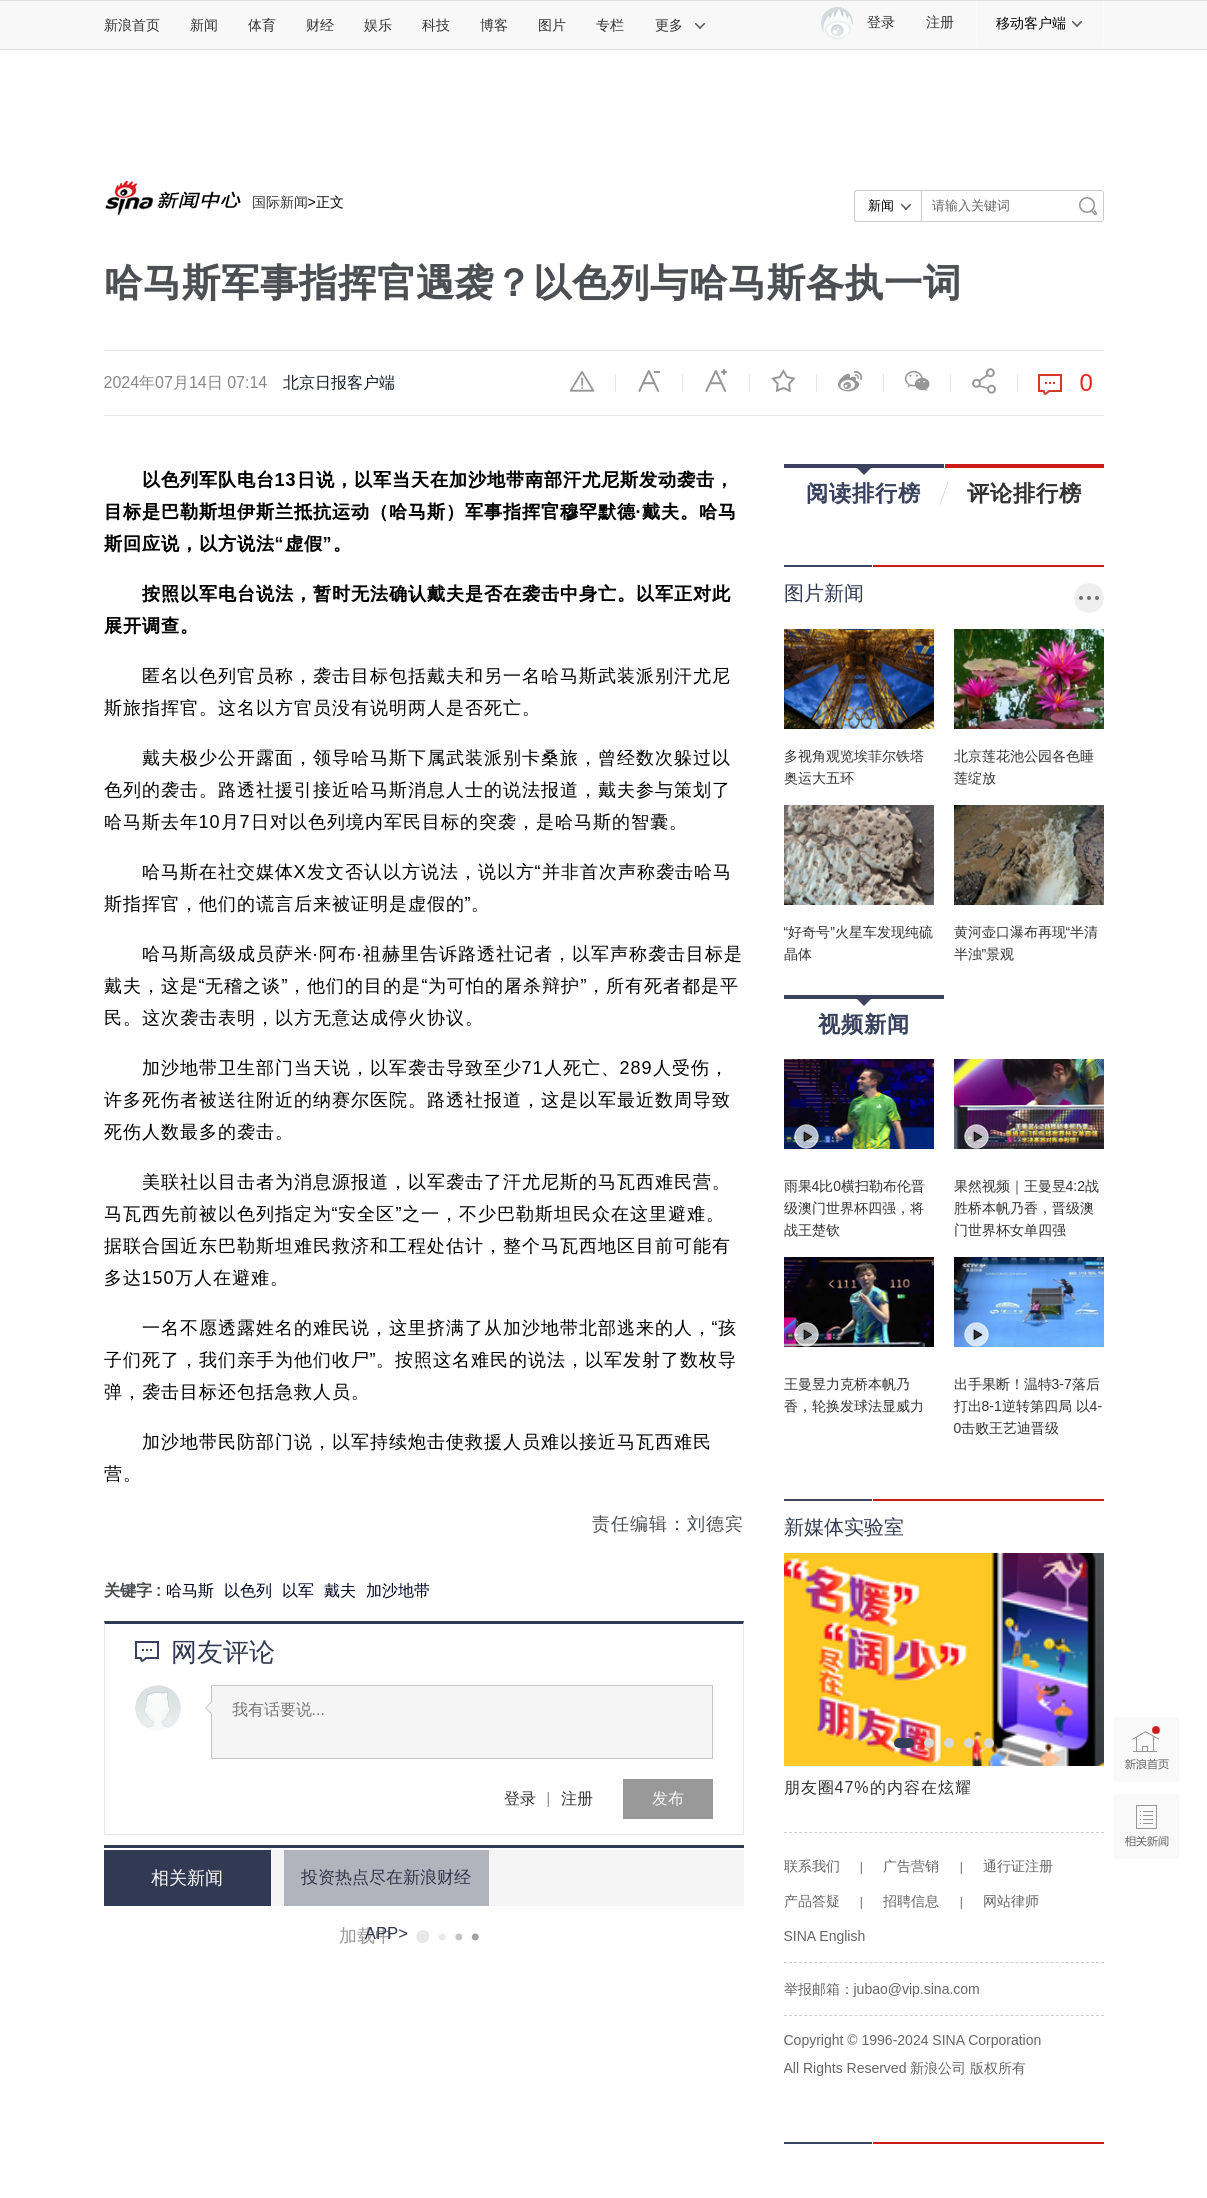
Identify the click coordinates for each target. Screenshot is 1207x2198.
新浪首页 (132, 25)
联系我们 (812, 1866)
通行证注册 (1018, 1866)
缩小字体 (649, 381)
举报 (582, 381)
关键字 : (135, 1590)
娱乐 (378, 25)
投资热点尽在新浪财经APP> (375, 1877)
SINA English (825, 1936)
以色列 (248, 1590)
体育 (262, 25)
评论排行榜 (1024, 493)
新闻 (204, 25)
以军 (298, 1590)
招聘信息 (911, 1901)
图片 (552, 25)
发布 (668, 1798)
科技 (436, 25)
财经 (320, 25)
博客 (494, 25)
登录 (520, 1798)
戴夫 (340, 1590)
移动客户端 (1040, 23)
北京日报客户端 (339, 382)
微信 (917, 381)
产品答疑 (812, 1901)
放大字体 (716, 381)
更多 (681, 25)
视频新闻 (864, 1017)
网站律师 (1011, 1901)
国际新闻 (280, 202)
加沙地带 (398, 1590)
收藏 (783, 381)
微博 (850, 381)
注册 (940, 22)
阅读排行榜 (863, 486)
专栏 (610, 25)
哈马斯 (190, 1590)
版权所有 (998, 2068)
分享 (984, 381)
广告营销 (911, 1866)
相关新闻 (179, 1878)
